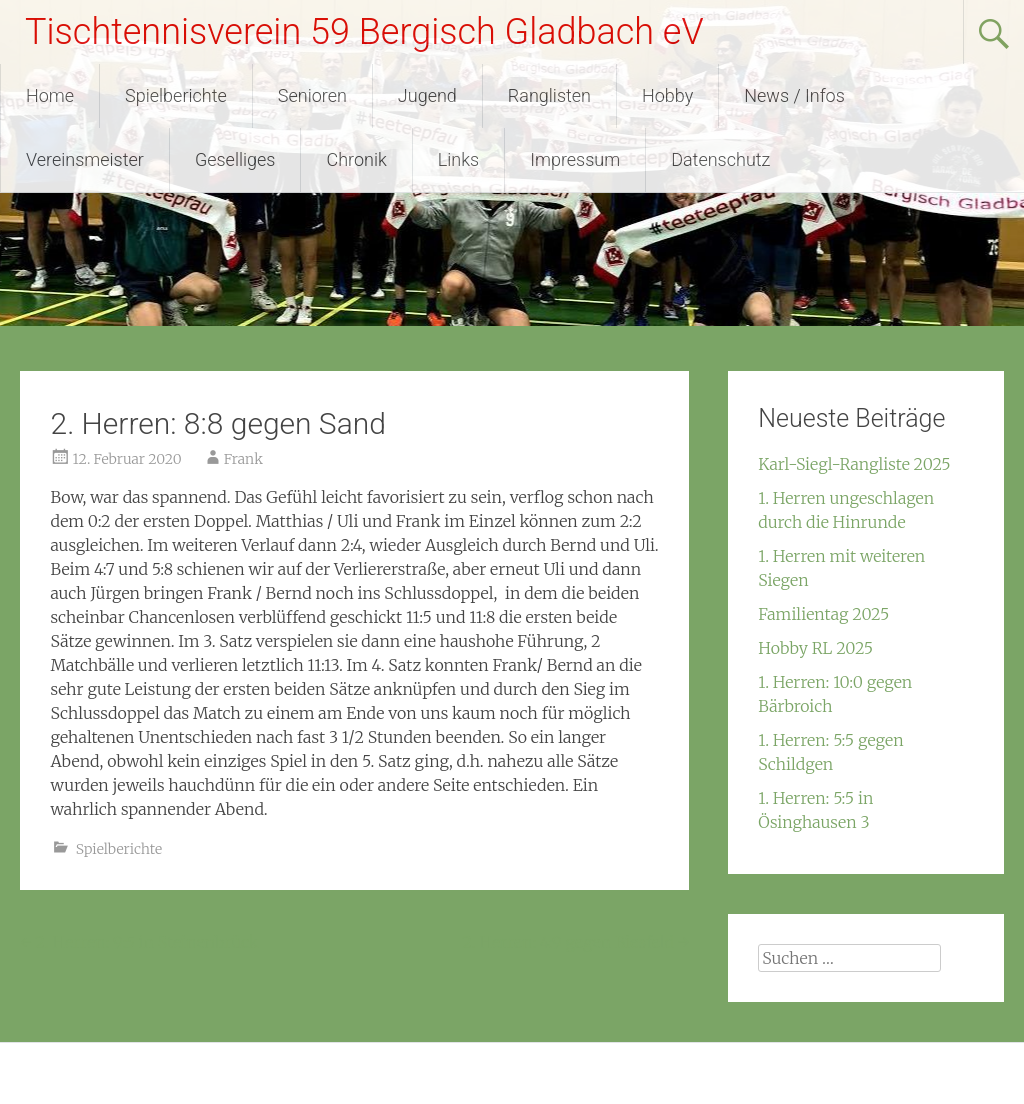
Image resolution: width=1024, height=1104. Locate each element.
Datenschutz (720, 159)
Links (458, 159)
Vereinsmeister (85, 159)
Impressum (575, 159)
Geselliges (235, 159)
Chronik (356, 159)
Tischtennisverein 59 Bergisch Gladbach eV (364, 32)
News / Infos (794, 95)
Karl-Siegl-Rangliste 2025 (854, 464)
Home (50, 95)
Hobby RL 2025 (815, 648)
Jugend (427, 95)
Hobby (667, 95)
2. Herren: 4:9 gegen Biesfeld (575, 942)
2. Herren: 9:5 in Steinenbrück (139, 942)
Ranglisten (549, 95)
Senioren (312, 95)
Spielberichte (176, 95)
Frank (243, 459)
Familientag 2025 (823, 614)
